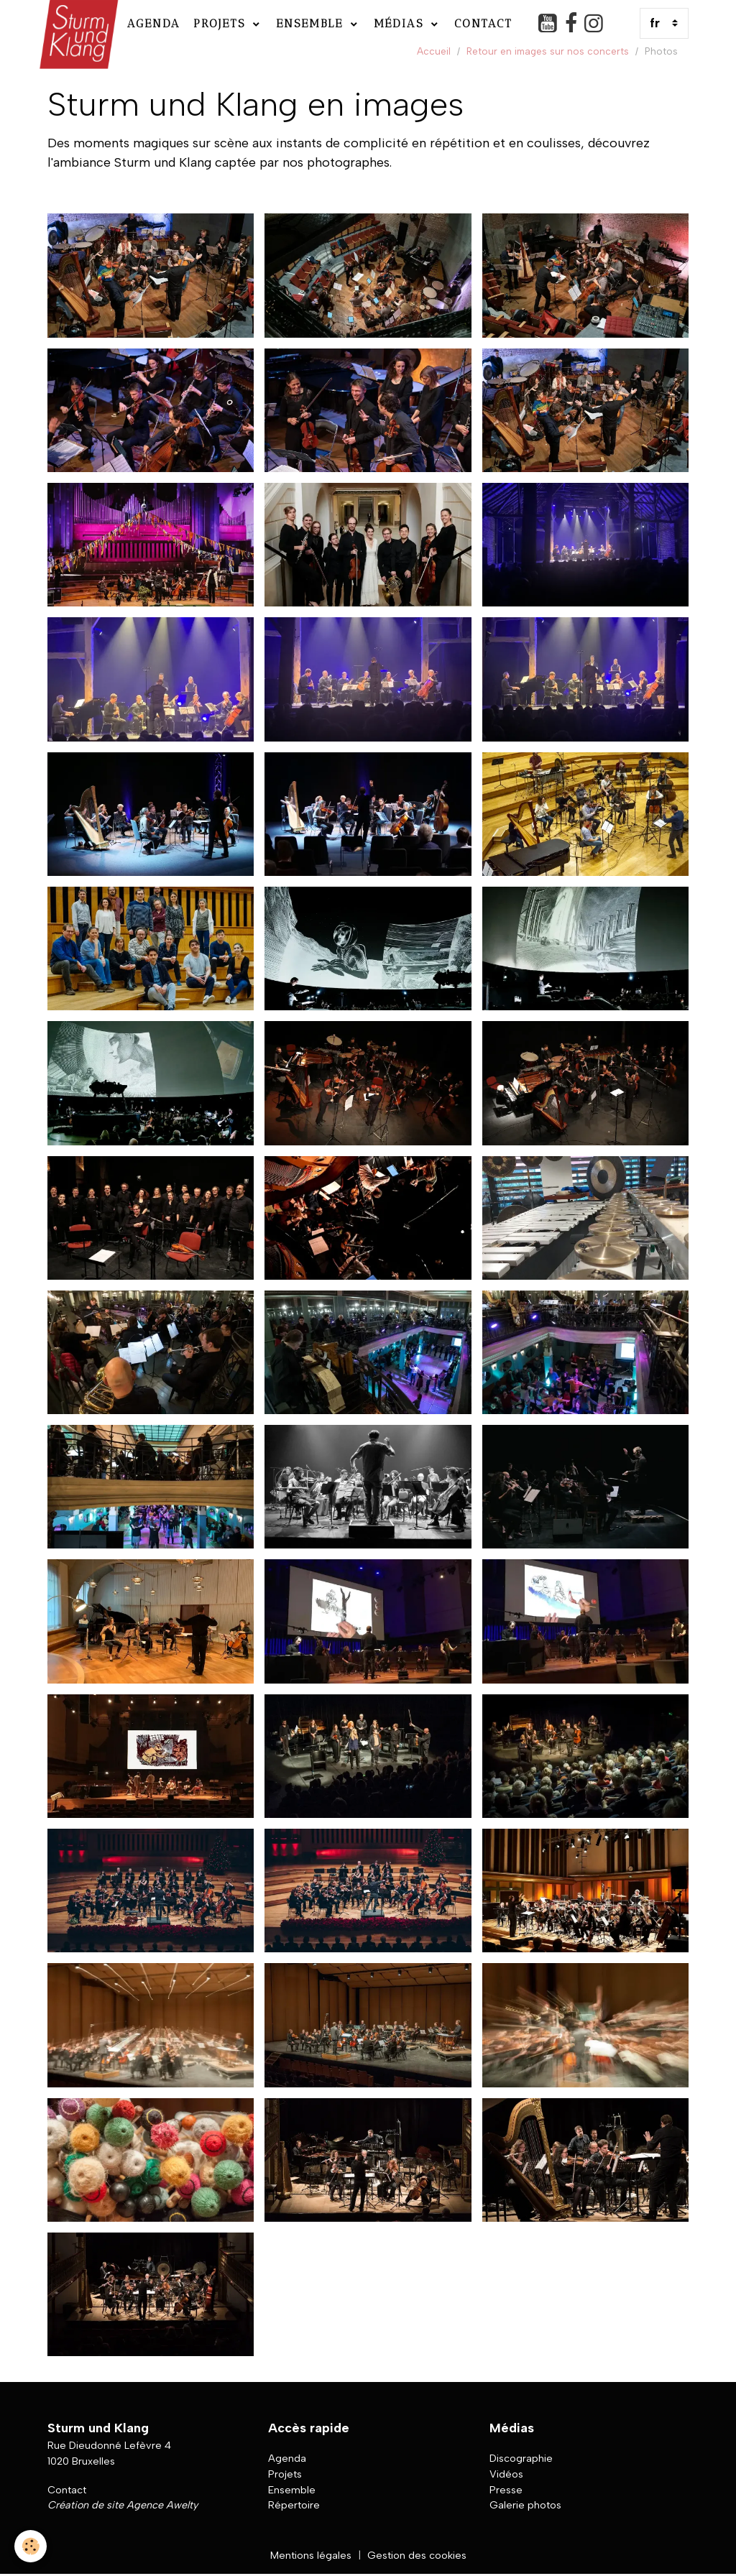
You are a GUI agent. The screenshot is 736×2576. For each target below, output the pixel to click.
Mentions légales (310, 2555)
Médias (401, 23)
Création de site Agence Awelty (122, 2504)
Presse (506, 2489)
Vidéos (506, 2473)
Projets (221, 23)
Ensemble (312, 23)
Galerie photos (525, 2504)
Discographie (521, 2458)
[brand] (77, 23)
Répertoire (294, 2504)
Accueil (434, 51)
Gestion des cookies (416, 2555)
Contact (483, 23)
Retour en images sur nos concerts (547, 51)
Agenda (153, 23)
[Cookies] (30, 2546)
